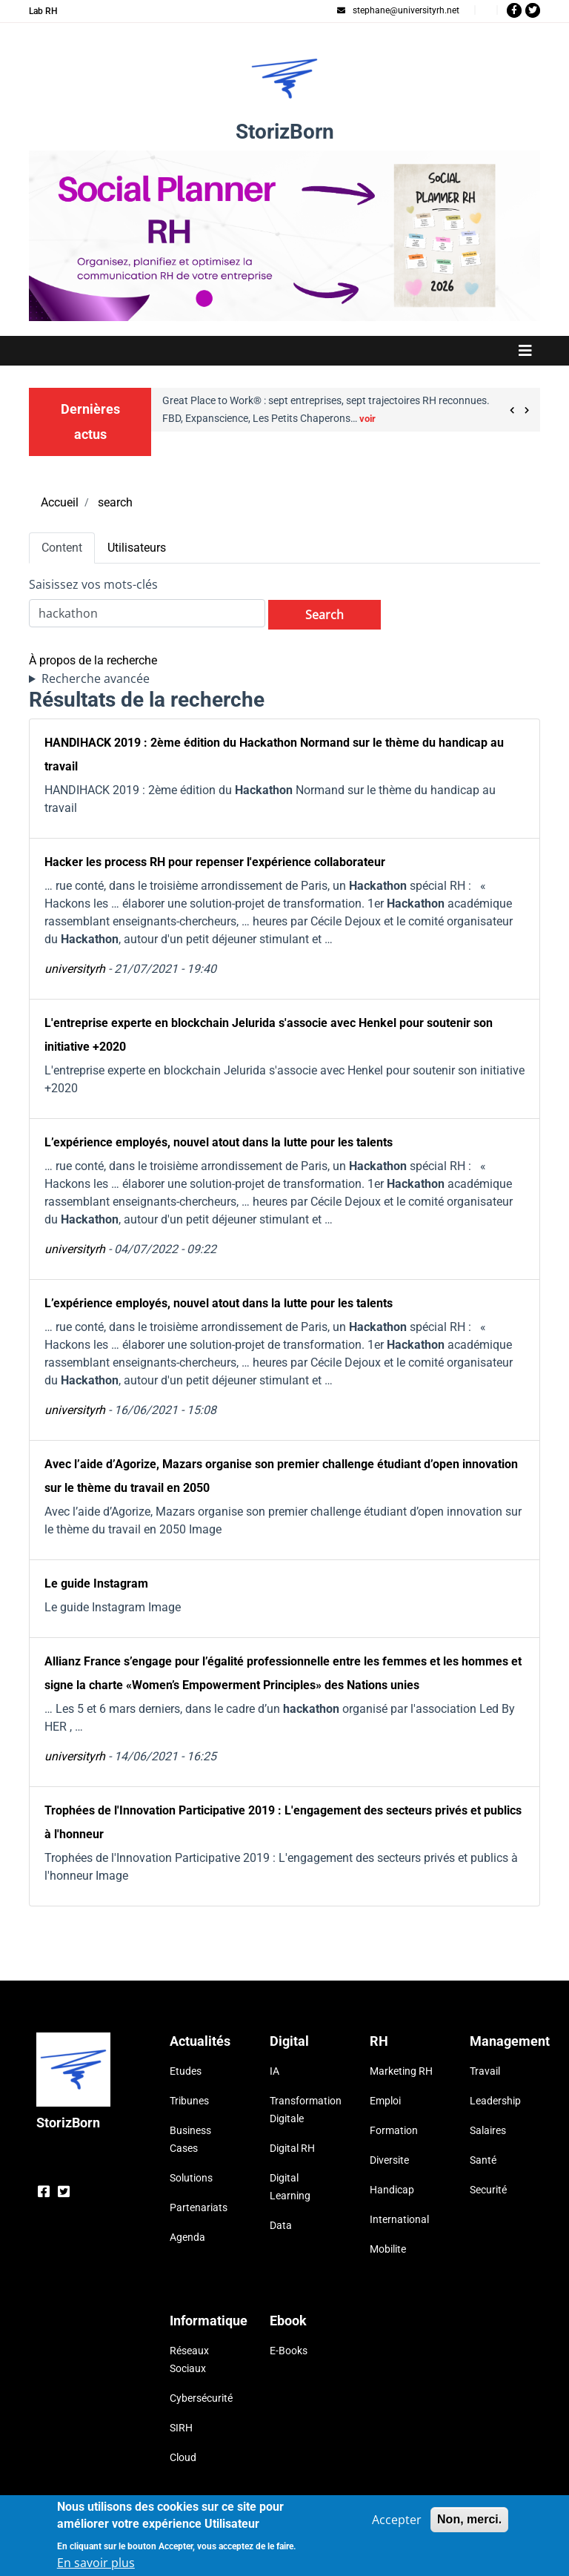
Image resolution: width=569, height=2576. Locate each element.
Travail (485, 2071)
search (115, 502)
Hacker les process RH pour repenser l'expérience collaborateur (214, 862)
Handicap (392, 2190)
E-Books (288, 2351)
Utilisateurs (136, 548)
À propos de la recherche (93, 660)
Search (324, 615)
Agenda (187, 2237)
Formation (394, 2130)
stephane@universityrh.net (398, 10)
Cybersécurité (201, 2398)
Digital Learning (290, 2187)
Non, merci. (469, 2523)
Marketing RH (401, 2071)
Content (61, 548)
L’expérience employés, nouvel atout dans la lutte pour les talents (218, 1142)
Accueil (60, 502)
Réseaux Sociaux (189, 2359)
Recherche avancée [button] (95, 678)
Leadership (495, 2101)
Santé (483, 2160)
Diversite (389, 2160)
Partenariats (198, 2207)
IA (274, 2071)
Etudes (186, 2071)
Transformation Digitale (301, 2109)
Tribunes (189, 2101)
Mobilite (388, 2249)
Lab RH (43, 11)
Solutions (191, 2178)
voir (367, 418)
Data (281, 2225)
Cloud (183, 2457)
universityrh (74, 969)
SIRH (181, 2428)
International (399, 2219)
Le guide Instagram (96, 1583)
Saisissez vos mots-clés (93, 584)
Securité (488, 2190)
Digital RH (292, 2148)
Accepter (397, 2524)
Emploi (385, 2101)
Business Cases (190, 2139)
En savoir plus (96, 2567)
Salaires (488, 2130)
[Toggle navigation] (284, 351)
